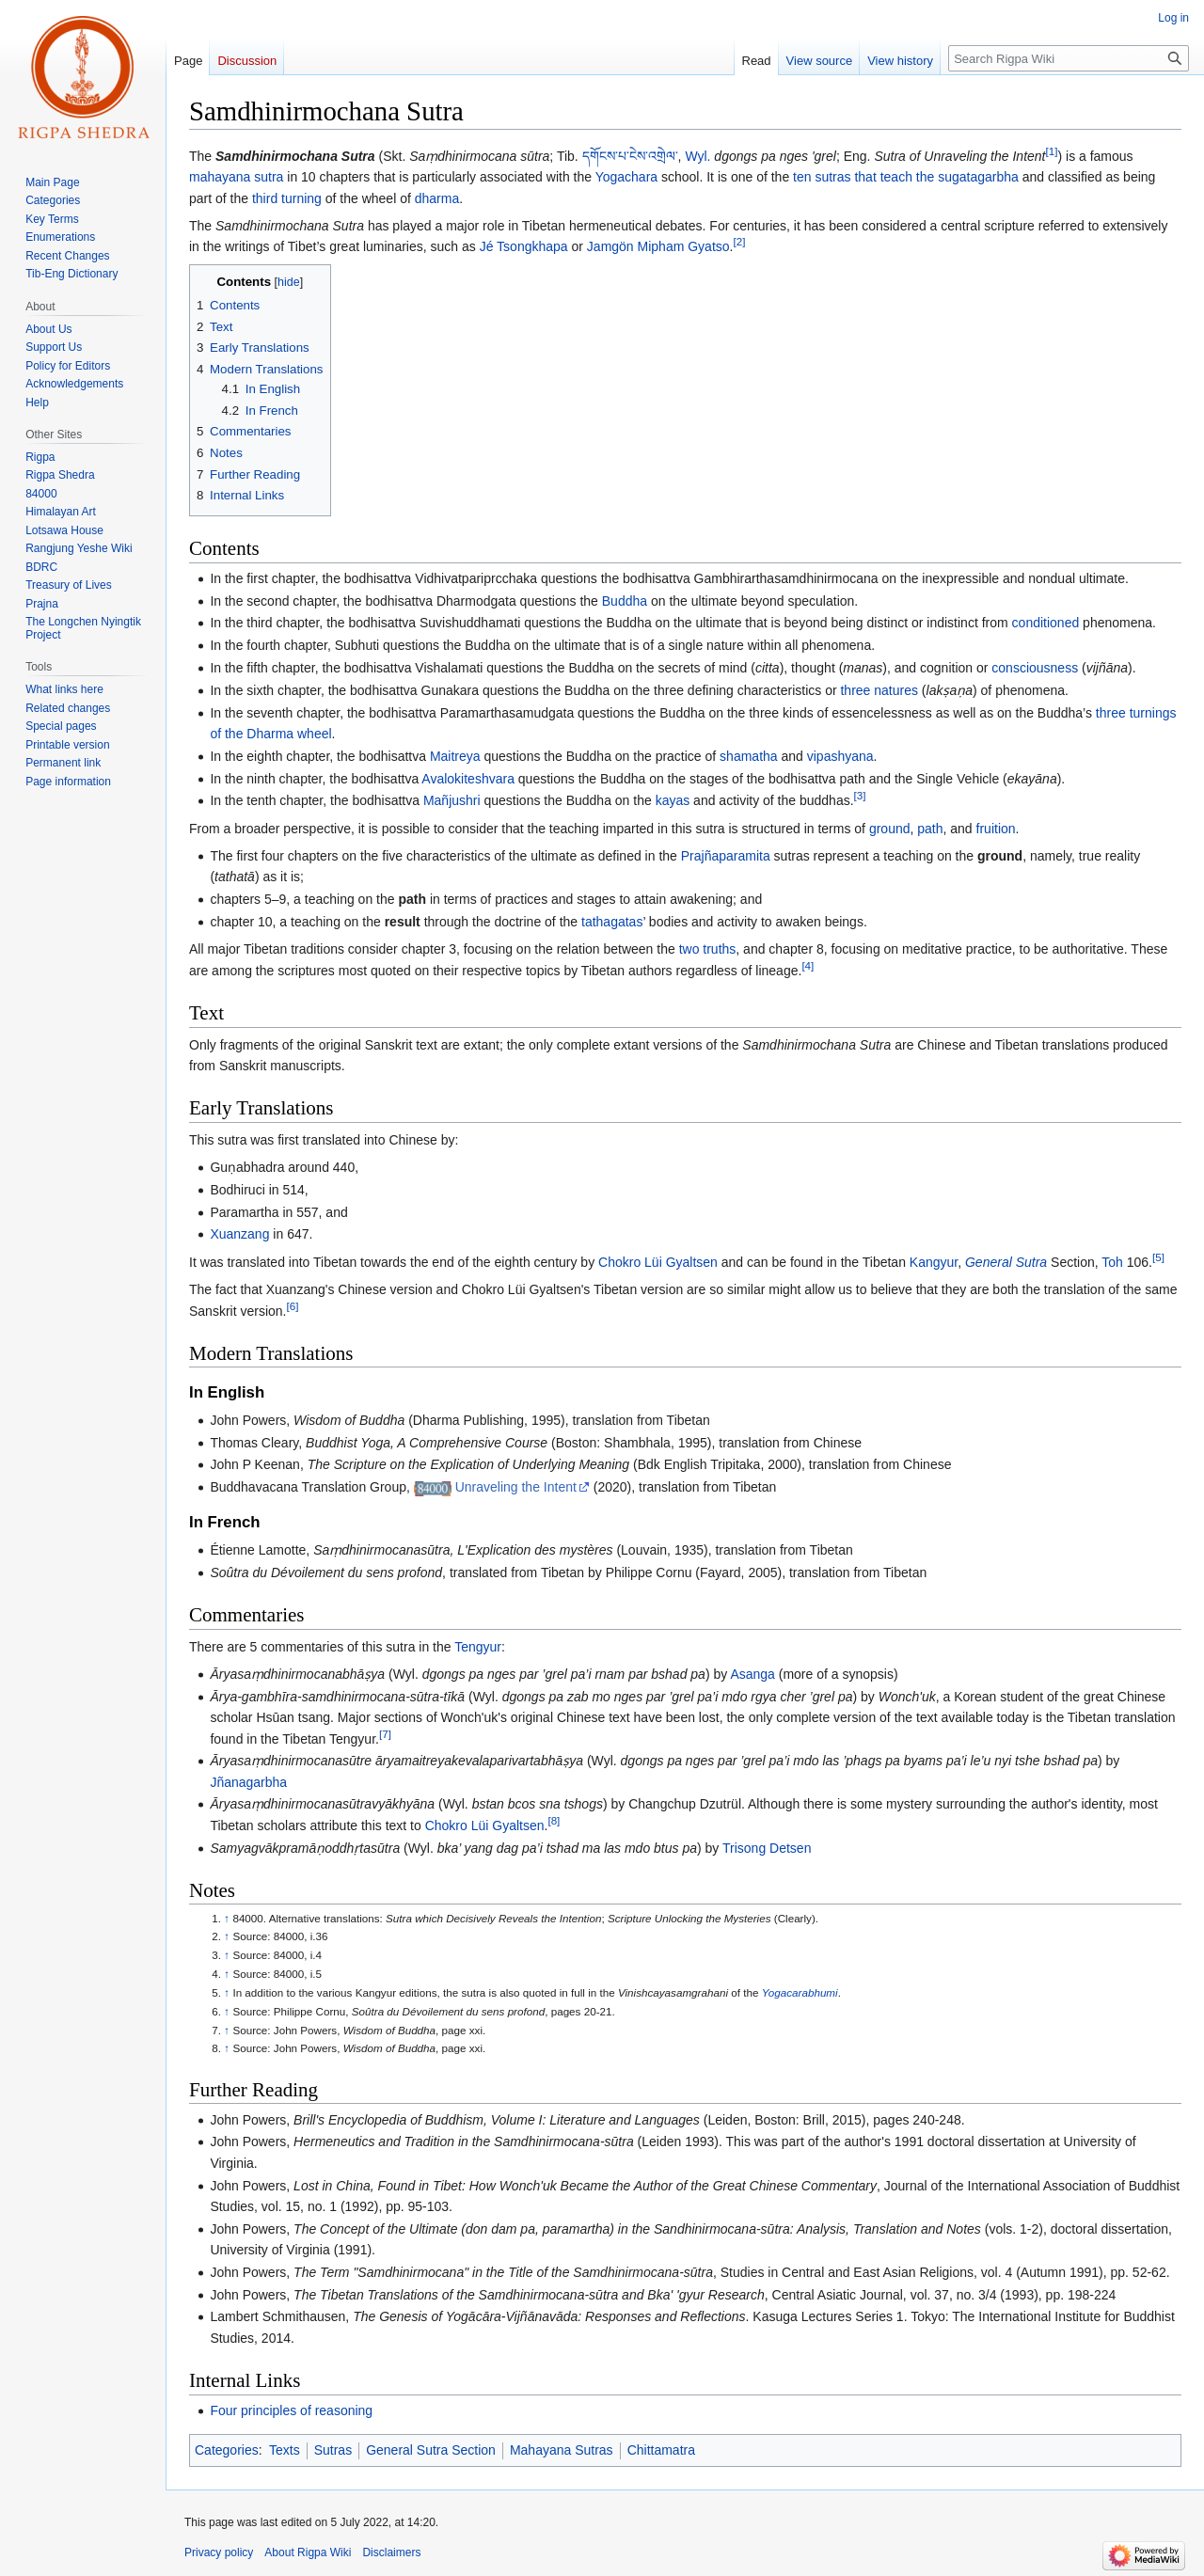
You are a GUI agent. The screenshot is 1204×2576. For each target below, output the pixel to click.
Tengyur (477, 1646)
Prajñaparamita (725, 855)
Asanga (752, 1674)
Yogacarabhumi (800, 1992)
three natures (879, 690)
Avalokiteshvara (468, 778)
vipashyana (840, 756)
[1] (1052, 151)
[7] (385, 1734)
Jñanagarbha (248, 1782)
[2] (739, 242)
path (930, 828)
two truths (708, 948)
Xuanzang (239, 1233)
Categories (227, 2449)
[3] (860, 796)
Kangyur (934, 1262)
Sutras (333, 2449)
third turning (287, 198)
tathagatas (611, 921)
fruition (996, 828)
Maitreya (455, 756)
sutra (268, 176)
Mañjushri (452, 800)
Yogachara (626, 176)
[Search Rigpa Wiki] (1068, 58)
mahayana (219, 176)
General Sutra (1006, 1262)
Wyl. (697, 156)
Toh (1112, 1262)
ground (890, 828)
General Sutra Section (431, 2449)
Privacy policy (218, 2552)
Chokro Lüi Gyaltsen (658, 1262)
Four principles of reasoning (291, 2410)
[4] (807, 965)
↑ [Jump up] (227, 1918)
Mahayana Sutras (561, 2449)
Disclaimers (391, 2552)
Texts (284, 2449)
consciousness (1034, 667)
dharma (437, 198)
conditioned (1046, 622)
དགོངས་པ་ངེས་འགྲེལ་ (630, 156)
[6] (292, 1306)
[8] (553, 1820)
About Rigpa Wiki (307, 2552)
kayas (673, 800)
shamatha (748, 756)
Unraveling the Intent (516, 1486)
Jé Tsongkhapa (524, 246)
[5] (1158, 1257)
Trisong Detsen (766, 1848)
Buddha (624, 600)
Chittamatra (661, 2449)
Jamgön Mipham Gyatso (658, 246)
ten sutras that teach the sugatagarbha (906, 176)
